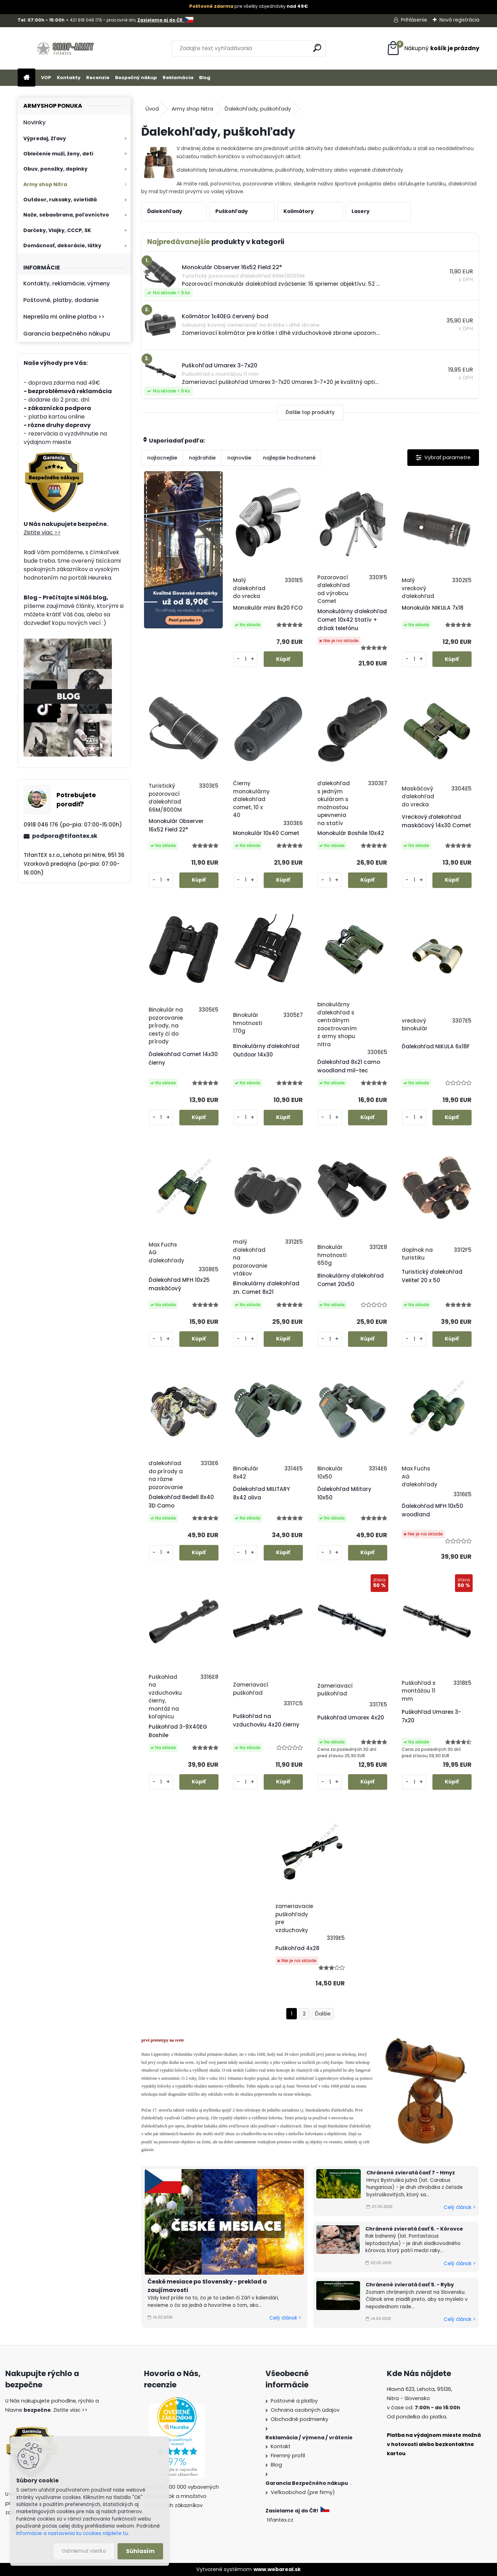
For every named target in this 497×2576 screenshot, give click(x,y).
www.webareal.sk (277, 2569)
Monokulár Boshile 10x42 (350, 833)
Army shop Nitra (45, 184)
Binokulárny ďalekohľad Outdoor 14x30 (266, 1050)
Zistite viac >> (42, 532)
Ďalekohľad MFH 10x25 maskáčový (179, 1284)
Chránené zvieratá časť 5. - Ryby (410, 2284)
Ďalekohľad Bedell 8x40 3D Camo (181, 1501)
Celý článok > (285, 2318)
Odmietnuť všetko (84, 2551)
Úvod (152, 108)
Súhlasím (140, 2551)
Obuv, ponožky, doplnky (55, 168)
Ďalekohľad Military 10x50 (344, 1493)
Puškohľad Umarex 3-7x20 (431, 1716)
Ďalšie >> (323, 2014)
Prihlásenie (414, 19)
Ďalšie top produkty (310, 412)
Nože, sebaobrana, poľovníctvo (66, 214)
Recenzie (97, 77)
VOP (46, 77)
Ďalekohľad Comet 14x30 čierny (183, 1058)
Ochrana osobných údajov (305, 2410)
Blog (204, 77)
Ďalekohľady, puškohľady (257, 108)
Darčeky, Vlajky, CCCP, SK (57, 230)
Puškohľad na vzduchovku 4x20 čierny (266, 1720)
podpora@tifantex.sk (64, 836)
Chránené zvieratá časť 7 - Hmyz (410, 2172)
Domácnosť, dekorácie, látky (62, 245)
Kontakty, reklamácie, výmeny (66, 283)
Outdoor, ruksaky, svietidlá (60, 199)
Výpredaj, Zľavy (44, 138)
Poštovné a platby (294, 2400)
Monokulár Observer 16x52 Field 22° (176, 825)
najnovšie (239, 457)
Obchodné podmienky (299, 2419)
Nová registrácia (459, 19)
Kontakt (281, 2446)
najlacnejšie (162, 457)
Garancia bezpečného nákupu (66, 334)
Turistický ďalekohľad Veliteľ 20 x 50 (432, 1276)
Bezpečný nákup (136, 77)
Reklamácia (178, 77)
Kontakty (68, 77)
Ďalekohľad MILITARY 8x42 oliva (261, 1493)
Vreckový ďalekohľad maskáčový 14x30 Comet (436, 821)
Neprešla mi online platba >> (63, 317)
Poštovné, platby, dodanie (60, 300)
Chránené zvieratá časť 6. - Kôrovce (414, 2228)
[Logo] (66, 48)
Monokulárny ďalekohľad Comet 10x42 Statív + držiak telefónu (352, 620)
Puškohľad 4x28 (297, 1948)
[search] (317, 48)
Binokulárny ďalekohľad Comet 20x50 (350, 1280)
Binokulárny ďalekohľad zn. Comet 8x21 (266, 1288)
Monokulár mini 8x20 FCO (268, 607)
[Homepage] (26, 78)
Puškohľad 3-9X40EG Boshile (178, 1731)
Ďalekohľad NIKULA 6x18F (436, 1046)
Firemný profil (288, 2455)
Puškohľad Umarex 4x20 (350, 1717)
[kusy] (245, 659)
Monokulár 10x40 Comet (266, 833)
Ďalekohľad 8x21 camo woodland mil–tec (348, 1066)
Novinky (34, 122)
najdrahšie (202, 457)
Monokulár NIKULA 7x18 (432, 607)
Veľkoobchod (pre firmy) (303, 2492)
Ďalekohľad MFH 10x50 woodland (432, 1510)
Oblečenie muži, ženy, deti (58, 153)
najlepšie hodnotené (289, 457)
